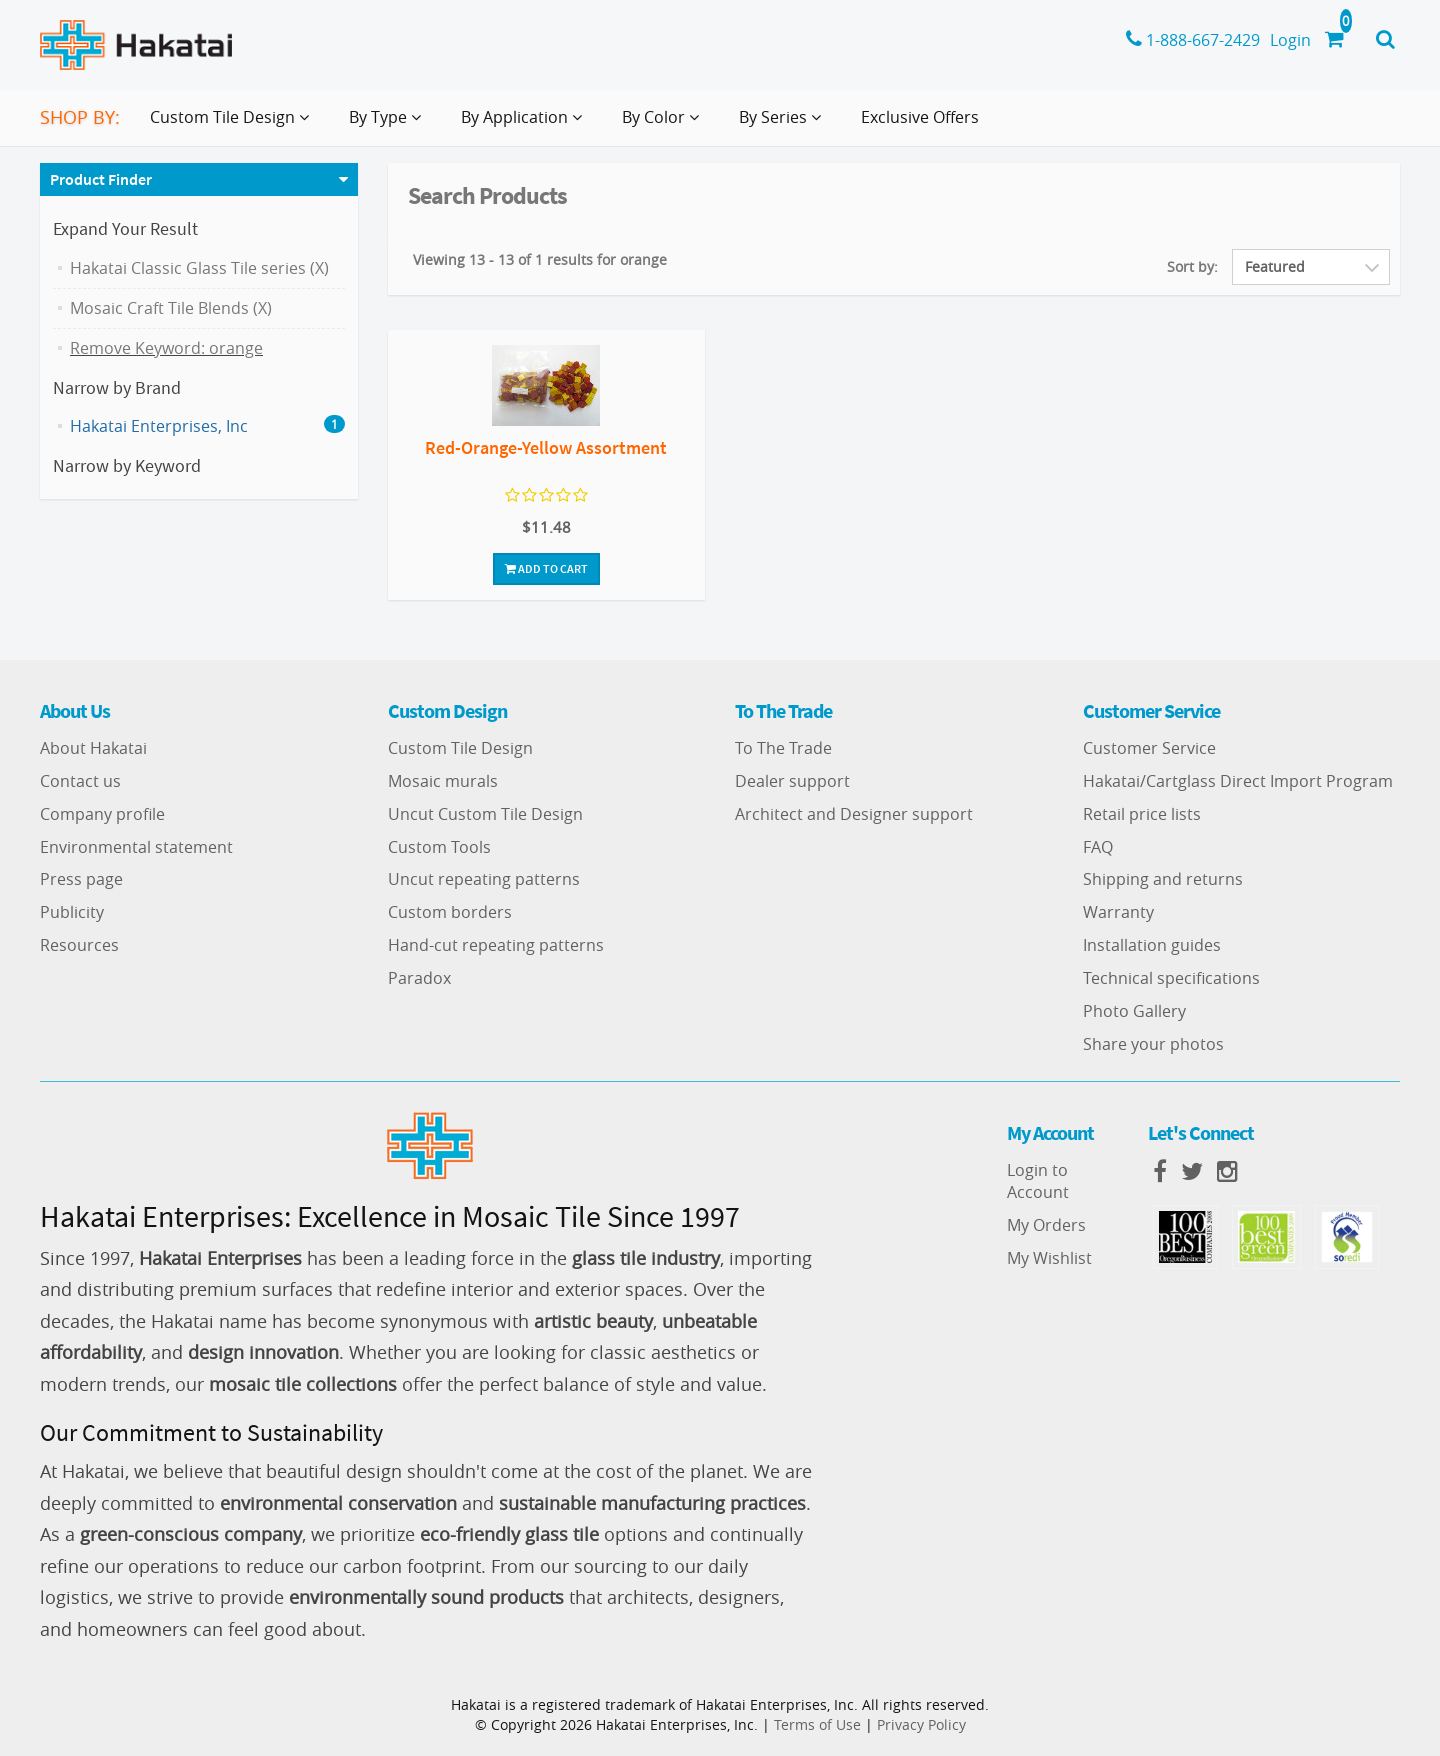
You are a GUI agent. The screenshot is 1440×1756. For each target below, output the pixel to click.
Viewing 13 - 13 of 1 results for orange (540, 259)
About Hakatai (93, 748)
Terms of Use (817, 1724)
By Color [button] (664, 125)
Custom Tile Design (460, 748)
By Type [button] (389, 125)
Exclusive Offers (920, 117)
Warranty (1118, 912)
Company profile (102, 814)
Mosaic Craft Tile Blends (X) (171, 308)
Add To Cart (546, 568)
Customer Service (1149, 748)
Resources (79, 945)
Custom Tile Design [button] (233, 125)
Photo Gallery (1134, 1011)
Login (1290, 40)
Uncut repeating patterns (484, 879)
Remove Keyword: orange (166, 348)
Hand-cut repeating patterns (496, 945)
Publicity (72, 912)
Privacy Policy (921, 1724)
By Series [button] (784, 125)
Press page (81, 879)
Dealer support (792, 781)
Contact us (80, 781)
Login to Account (1038, 1181)
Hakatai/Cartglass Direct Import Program (1238, 781)
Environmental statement (136, 847)
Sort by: (1192, 266)
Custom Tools (439, 847)
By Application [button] (525, 125)
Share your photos (1153, 1044)
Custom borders (450, 912)
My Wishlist (1049, 1258)
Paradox (419, 978)
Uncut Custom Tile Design (485, 814)
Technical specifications (1171, 978)
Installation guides (1152, 945)
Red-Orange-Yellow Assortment (546, 447)
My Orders (1046, 1225)
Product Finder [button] (101, 179)
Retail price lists (1142, 814)
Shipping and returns (1163, 879)
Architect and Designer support (854, 814)
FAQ (1098, 847)
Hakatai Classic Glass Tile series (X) (199, 268)
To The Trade (783, 748)
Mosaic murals (443, 781)
